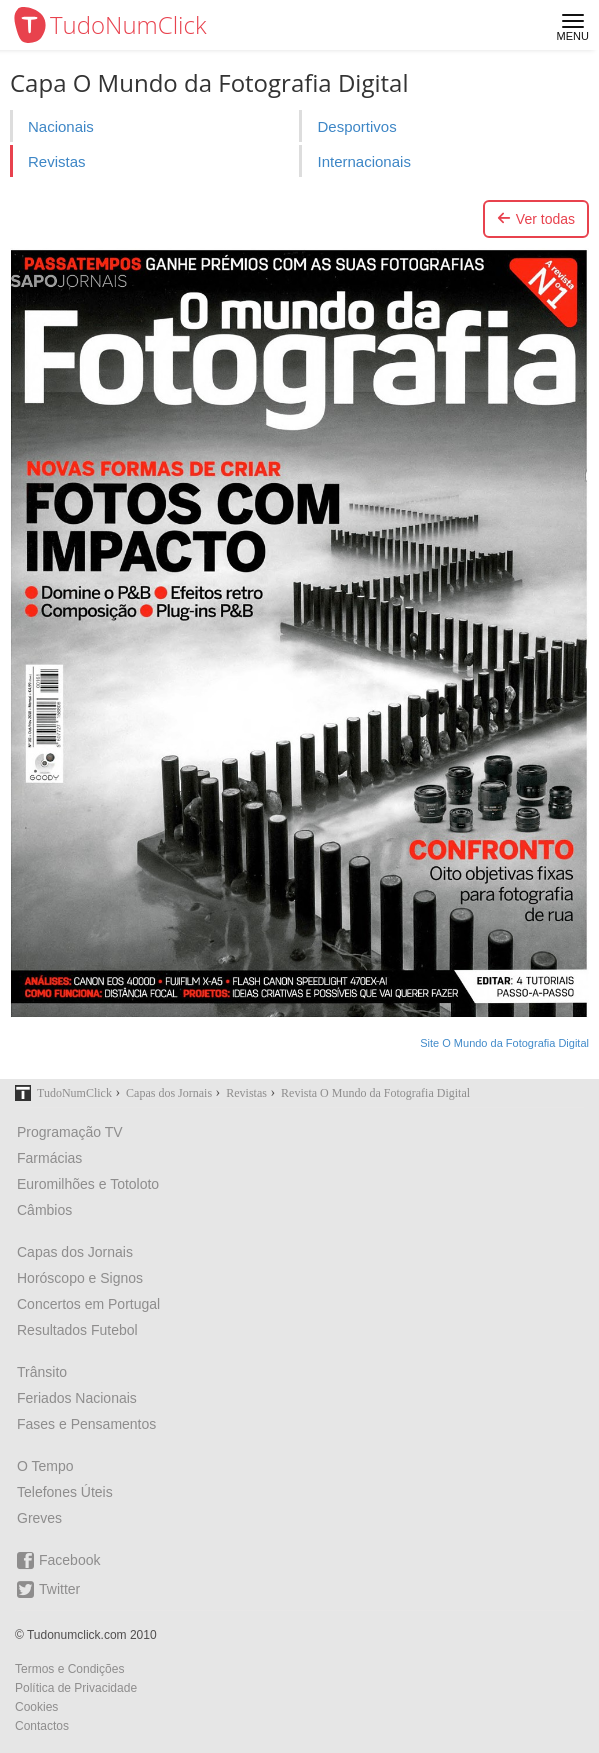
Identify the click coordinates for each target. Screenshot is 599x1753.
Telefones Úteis (65, 1492)
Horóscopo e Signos (80, 1278)
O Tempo (45, 1466)
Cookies (36, 1707)
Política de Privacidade (76, 1688)
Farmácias (49, 1158)
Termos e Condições (69, 1669)
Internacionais (363, 161)
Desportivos (356, 126)
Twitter (48, 1589)
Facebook (58, 1560)
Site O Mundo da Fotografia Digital (504, 1043)
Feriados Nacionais (77, 1398)
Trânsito (42, 1372)
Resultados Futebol (77, 1330)
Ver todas (536, 219)
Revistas (57, 161)
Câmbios (44, 1210)
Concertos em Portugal (88, 1304)
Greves (39, 1518)
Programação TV (70, 1132)
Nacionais (61, 126)
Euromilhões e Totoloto (88, 1184)
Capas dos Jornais (75, 1252)
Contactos (42, 1726)
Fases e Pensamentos (86, 1424)
